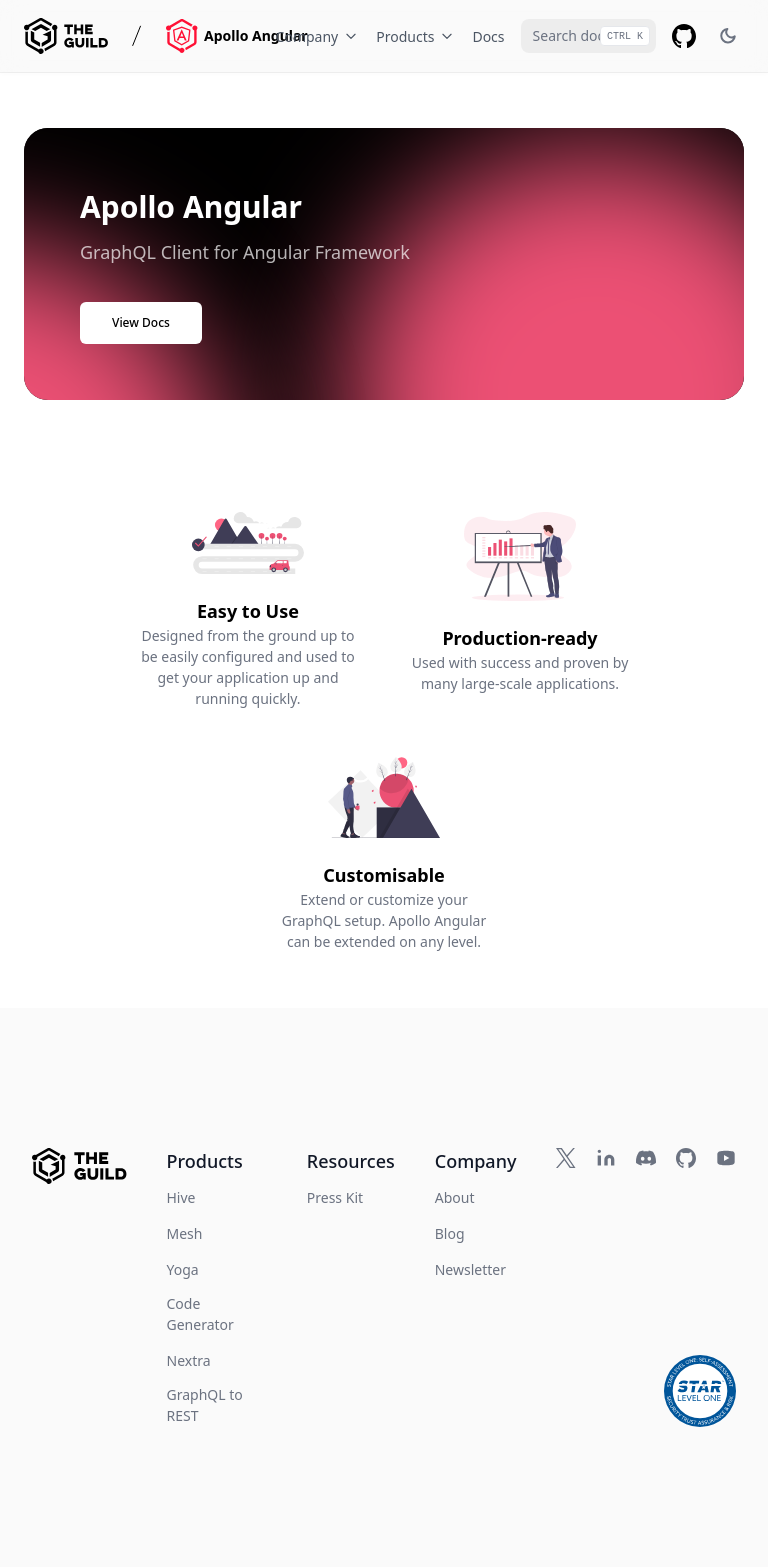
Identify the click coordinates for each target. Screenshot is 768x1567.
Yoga (183, 1269)
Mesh (185, 1233)
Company (318, 36)
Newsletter (470, 1269)
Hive (181, 1197)
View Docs (141, 322)
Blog (450, 1233)
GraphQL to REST (205, 1405)
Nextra (189, 1360)
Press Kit (335, 1197)
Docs (488, 36)
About (455, 1197)
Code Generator (200, 1314)
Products (416, 36)
